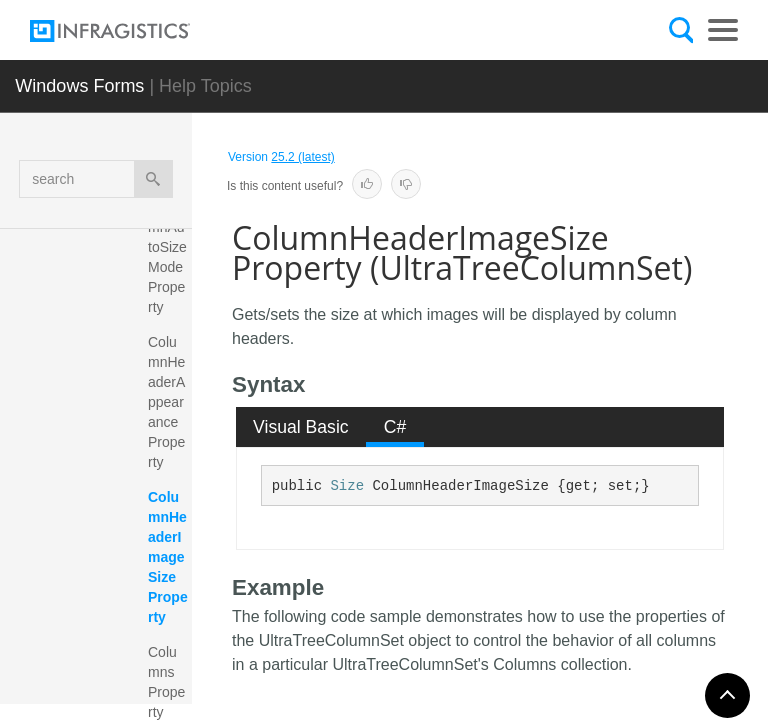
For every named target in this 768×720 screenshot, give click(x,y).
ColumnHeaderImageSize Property (168, 557)
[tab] (301, 427)
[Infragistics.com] (130, 31)
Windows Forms (79, 86)
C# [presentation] (395, 427)
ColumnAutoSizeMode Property (167, 257)
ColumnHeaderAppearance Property (166, 402)
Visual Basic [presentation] (301, 427)
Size (347, 486)
